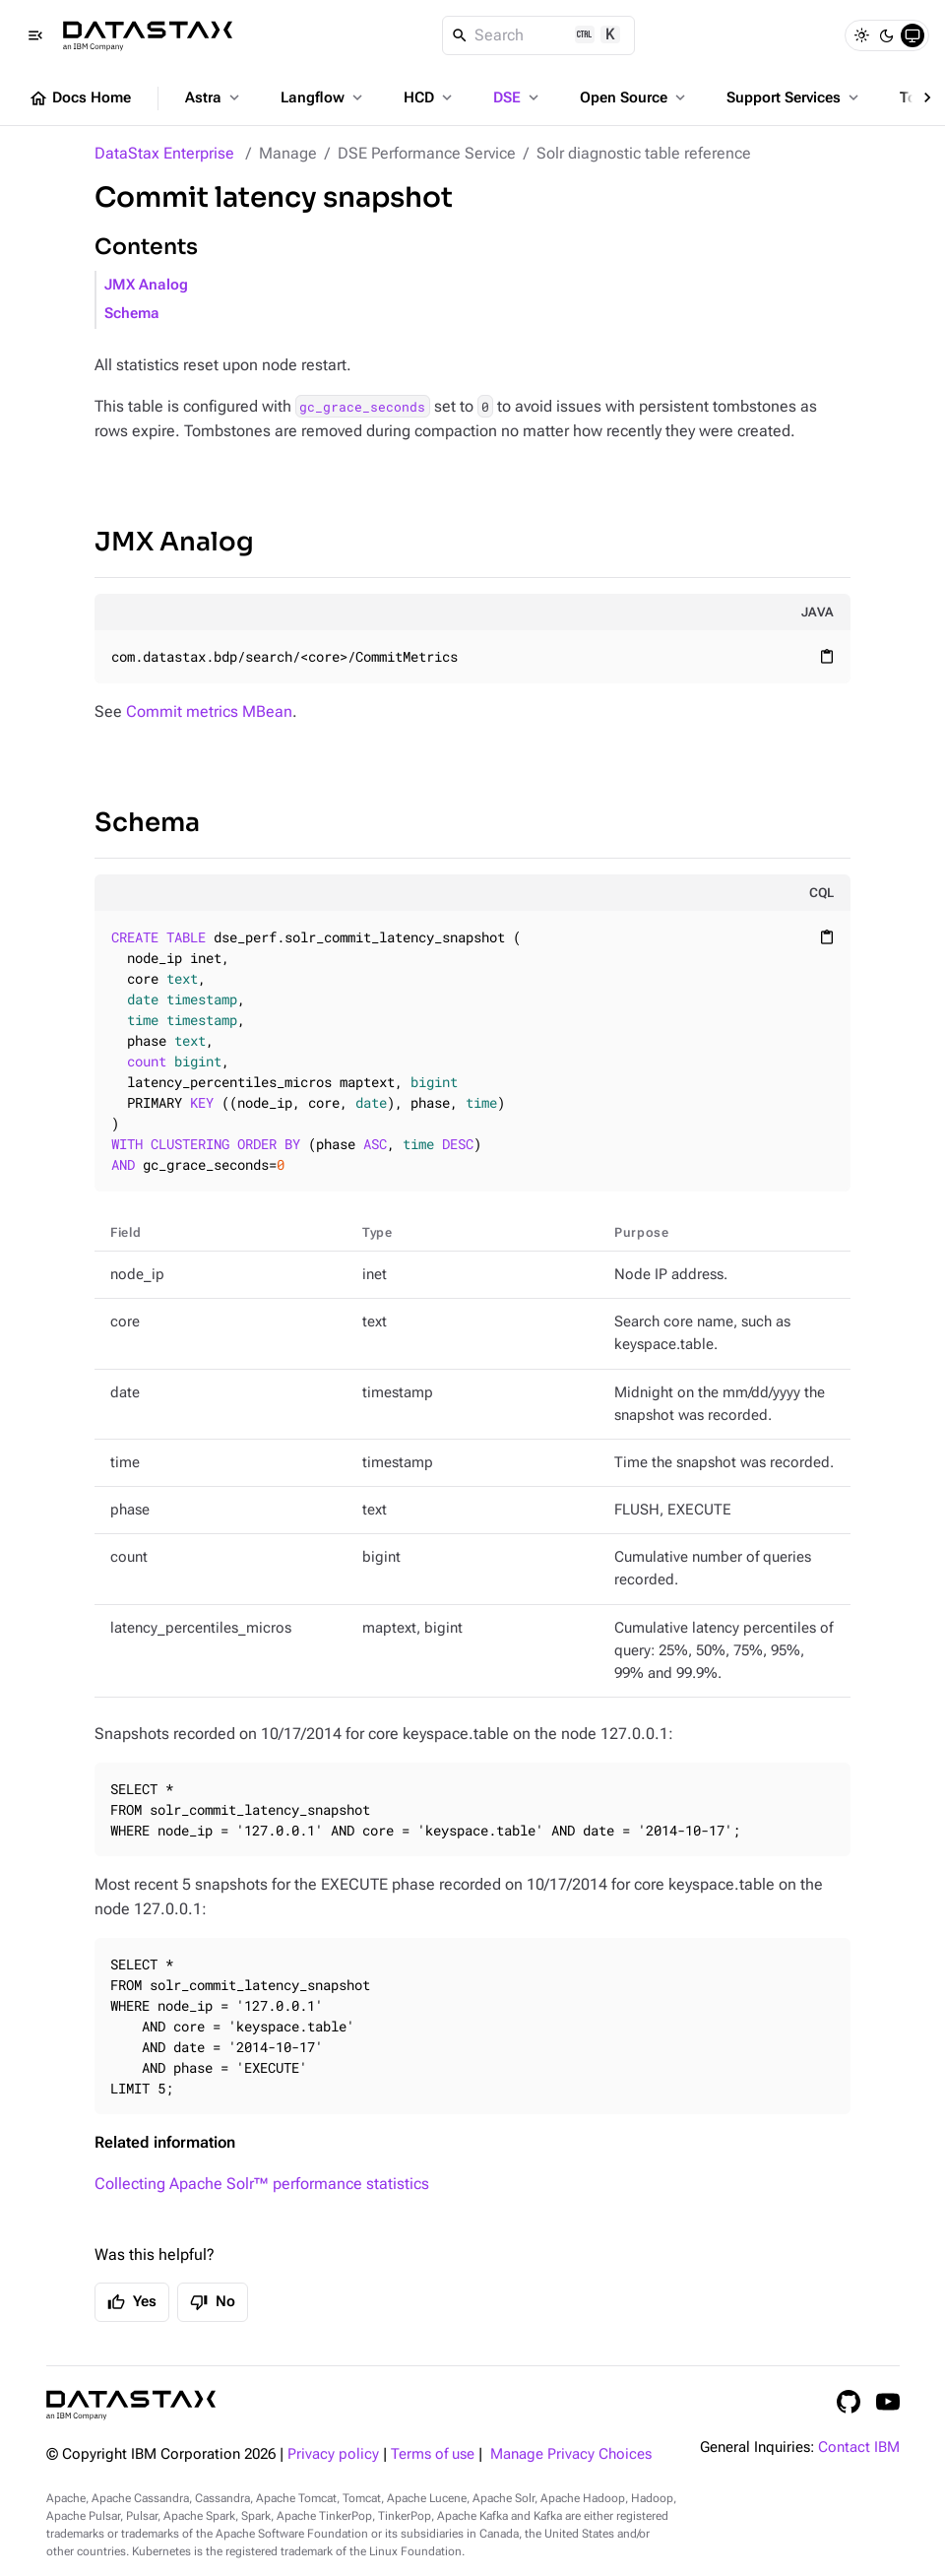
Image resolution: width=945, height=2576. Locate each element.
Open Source (634, 97)
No (212, 2302)
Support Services (794, 97)
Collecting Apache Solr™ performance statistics (261, 2183)
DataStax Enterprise (164, 153)
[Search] (539, 35)
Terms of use (432, 2454)
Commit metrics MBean (209, 711)
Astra (214, 97)
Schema (131, 313)
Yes (132, 2302)
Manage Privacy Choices (571, 2454)
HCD (430, 97)
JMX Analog (146, 285)
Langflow (323, 97)
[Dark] (887, 35)
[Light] (861, 35)
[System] (912, 35)
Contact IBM (859, 2447)
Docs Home (80, 98)
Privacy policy (333, 2454)
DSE (517, 97)
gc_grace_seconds (362, 407)
